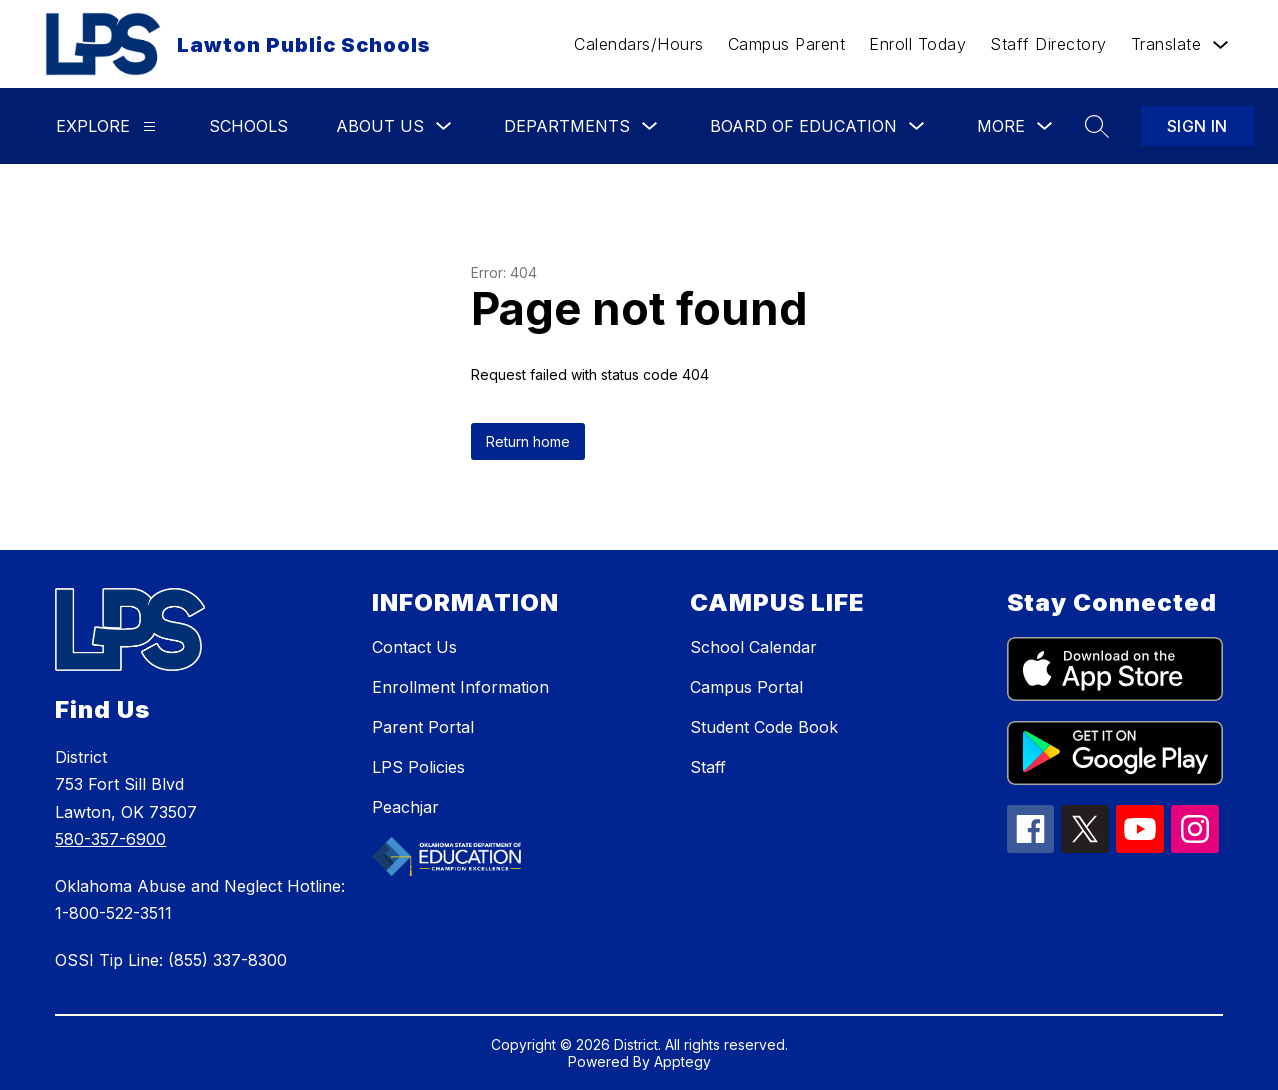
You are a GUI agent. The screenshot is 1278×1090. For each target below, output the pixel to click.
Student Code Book (764, 727)
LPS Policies (418, 767)
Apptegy (682, 1061)
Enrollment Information (460, 687)
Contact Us (414, 647)
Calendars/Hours (639, 44)
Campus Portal (746, 687)
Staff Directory (1048, 44)
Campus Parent (787, 44)
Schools (248, 126)
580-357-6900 (110, 839)
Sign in (1197, 126)
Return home (528, 441)
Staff (708, 767)
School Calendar (753, 647)
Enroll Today (917, 44)
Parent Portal (423, 727)
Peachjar (405, 807)
